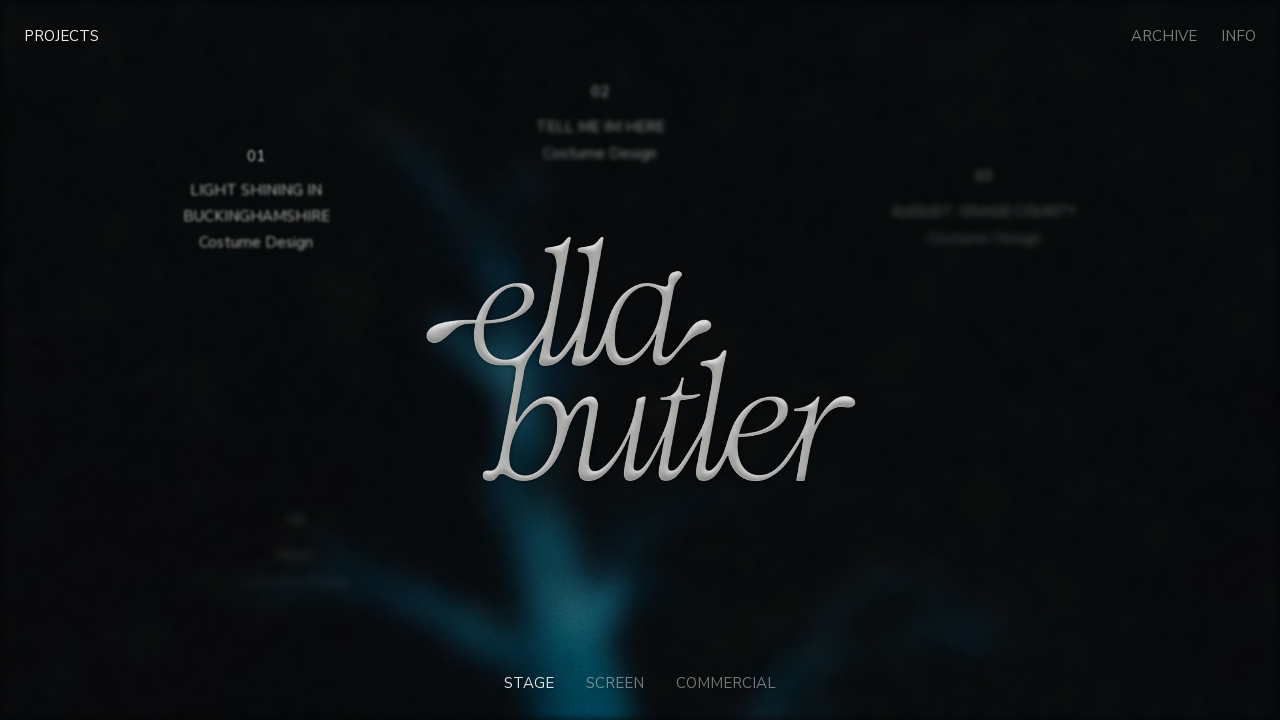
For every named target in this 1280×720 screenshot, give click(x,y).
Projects (61, 36)
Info (1238, 36)
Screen (615, 683)
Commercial (726, 683)
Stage (529, 683)
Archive (1164, 36)
